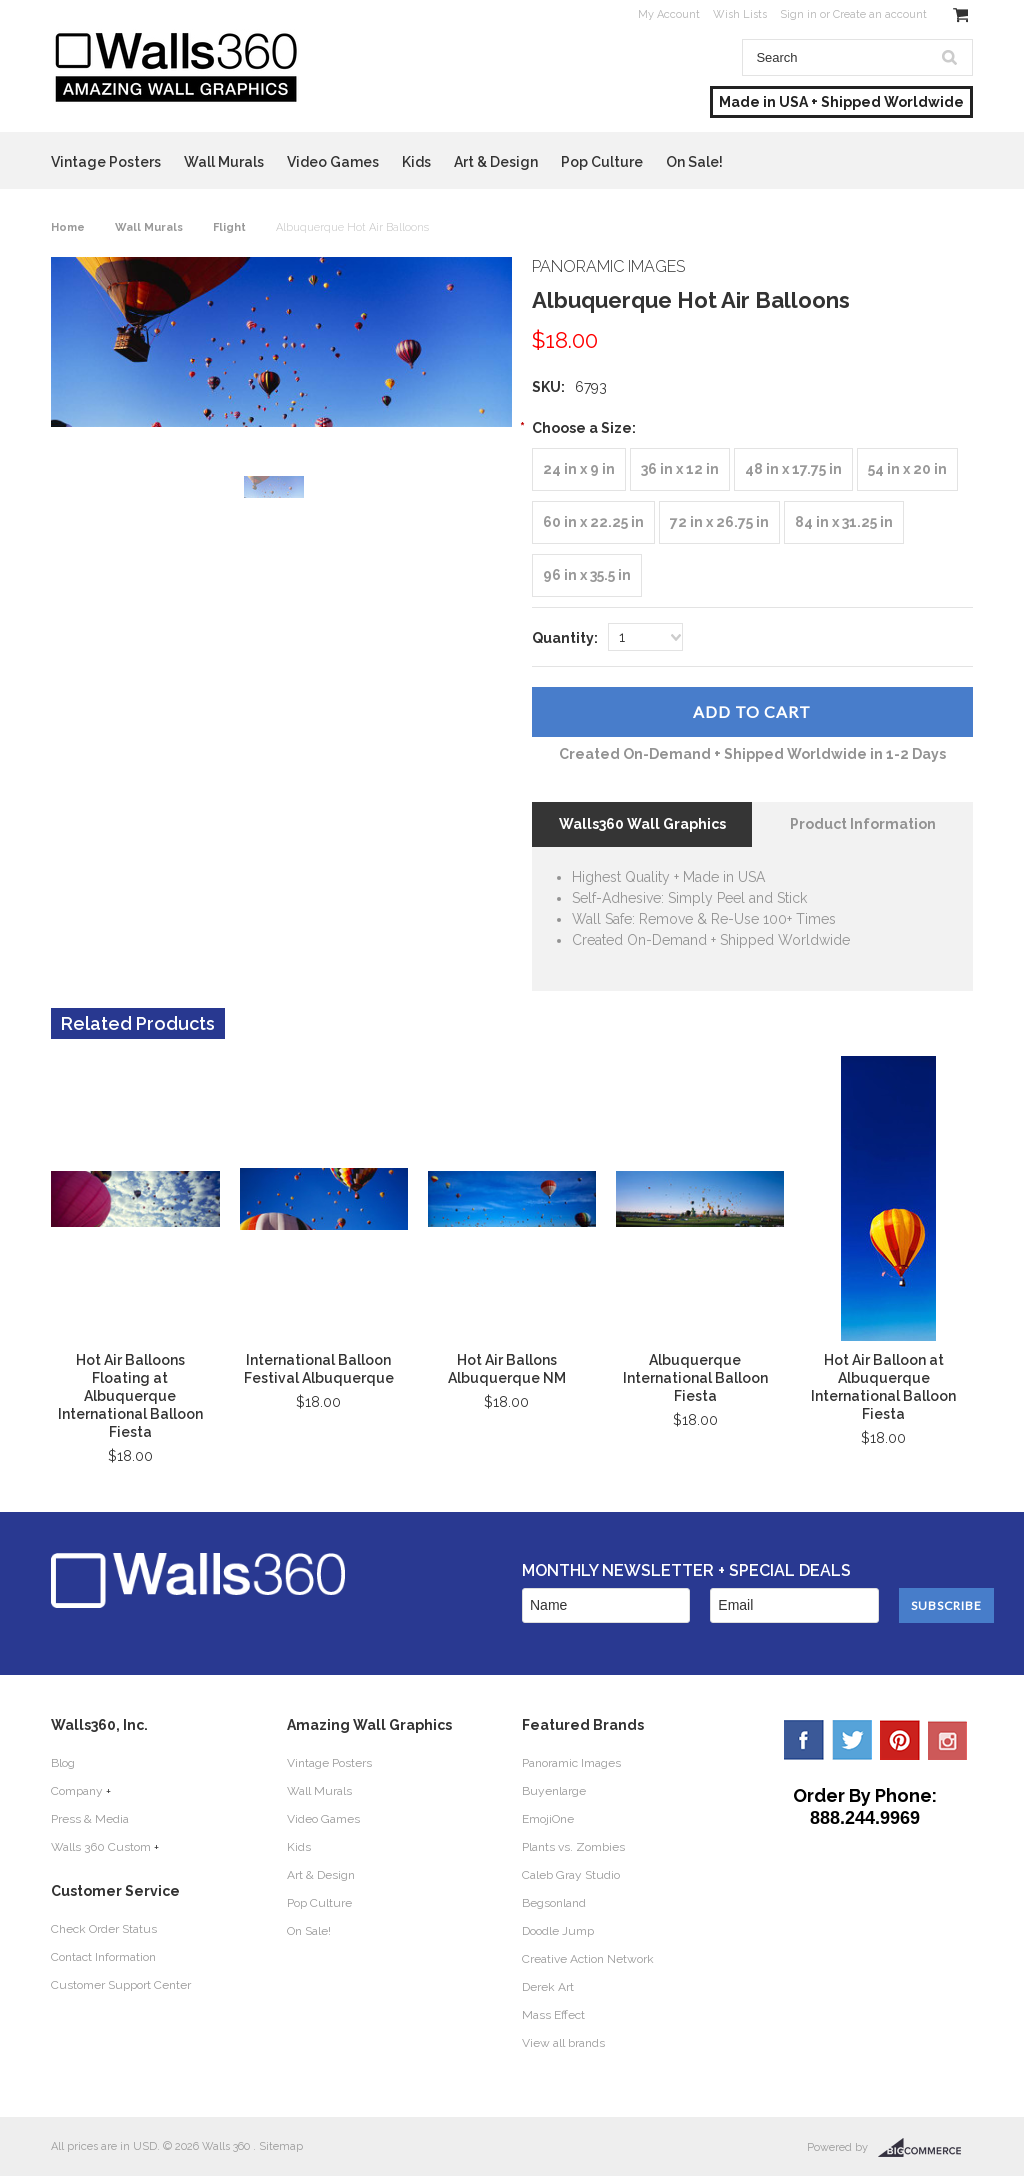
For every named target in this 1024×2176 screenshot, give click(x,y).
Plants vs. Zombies (573, 1847)
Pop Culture (602, 162)
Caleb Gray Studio (571, 1875)
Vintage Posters (106, 162)
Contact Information (103, 1957)
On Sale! (694, 162)
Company (77, 1791)
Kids (416, 162)
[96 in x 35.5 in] (587, 575)
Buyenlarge (554, 1791)
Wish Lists (740, 14)
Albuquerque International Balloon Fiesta (695, 1378)
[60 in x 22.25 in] (593, 522)
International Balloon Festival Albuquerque (319, 1369)
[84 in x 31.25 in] (844, 522)
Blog (63, 1763)
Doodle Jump (558, 1931)
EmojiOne (548, 1819)
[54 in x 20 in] (907, 469)
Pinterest (900, 1740)
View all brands (563, 2043)
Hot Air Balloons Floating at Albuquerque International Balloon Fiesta (130, 1396)
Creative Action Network (588, 1959)
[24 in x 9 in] (579, 469)
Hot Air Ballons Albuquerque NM (507, 1369)
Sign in (798, 14)
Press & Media (90, 1819)
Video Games (333, 162)
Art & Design (496, 162)
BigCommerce (925, 2148)
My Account (669, 14)
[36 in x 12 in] (680, 469)
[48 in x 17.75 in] (793, 469)
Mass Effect (553, 2015)
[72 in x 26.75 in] (719, 522)
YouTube (948, 1740)
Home (68, 227)
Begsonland (554, 1903)
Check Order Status (104, 1929)
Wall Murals (224, 162)
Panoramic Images (571, 1763)
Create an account (880, 14)
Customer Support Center (121, 1985)
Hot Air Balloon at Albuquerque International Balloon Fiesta (883, 1387)
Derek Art (548, 1987)
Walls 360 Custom (101, 1847)
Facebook (804, 1740)
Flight (229, 227)
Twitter (852, 1740)
